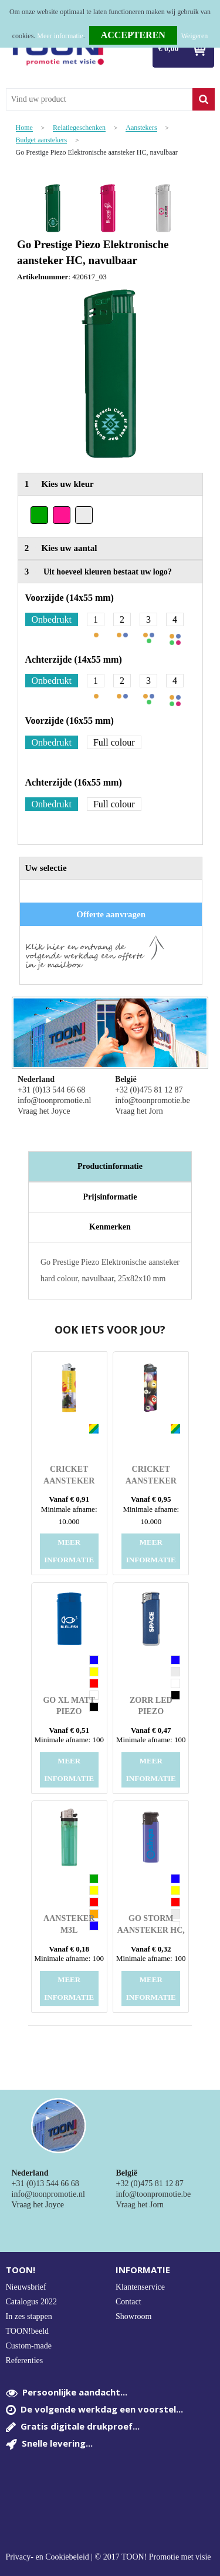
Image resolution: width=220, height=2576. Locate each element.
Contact (128, 2301)
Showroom (133, 2316)
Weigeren (194, 36)
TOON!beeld (27, 2331)
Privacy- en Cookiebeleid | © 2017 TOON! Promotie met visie (108, 2557)
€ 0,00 (168, 48)
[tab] (110, 1166)
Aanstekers (141, 128)
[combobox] (99, 99)
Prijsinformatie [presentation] (110, 1196)
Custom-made (29, 2345)
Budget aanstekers (41, 140)
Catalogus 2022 (31, 2301)
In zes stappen (29, 2316)
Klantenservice (140, 2287)
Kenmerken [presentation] (110, 1226)
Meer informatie (60, 36)
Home (24, 128)
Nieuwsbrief (26, 2287)
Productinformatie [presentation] (110, 1166)
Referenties (24, 2360)
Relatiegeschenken (79, 128)
